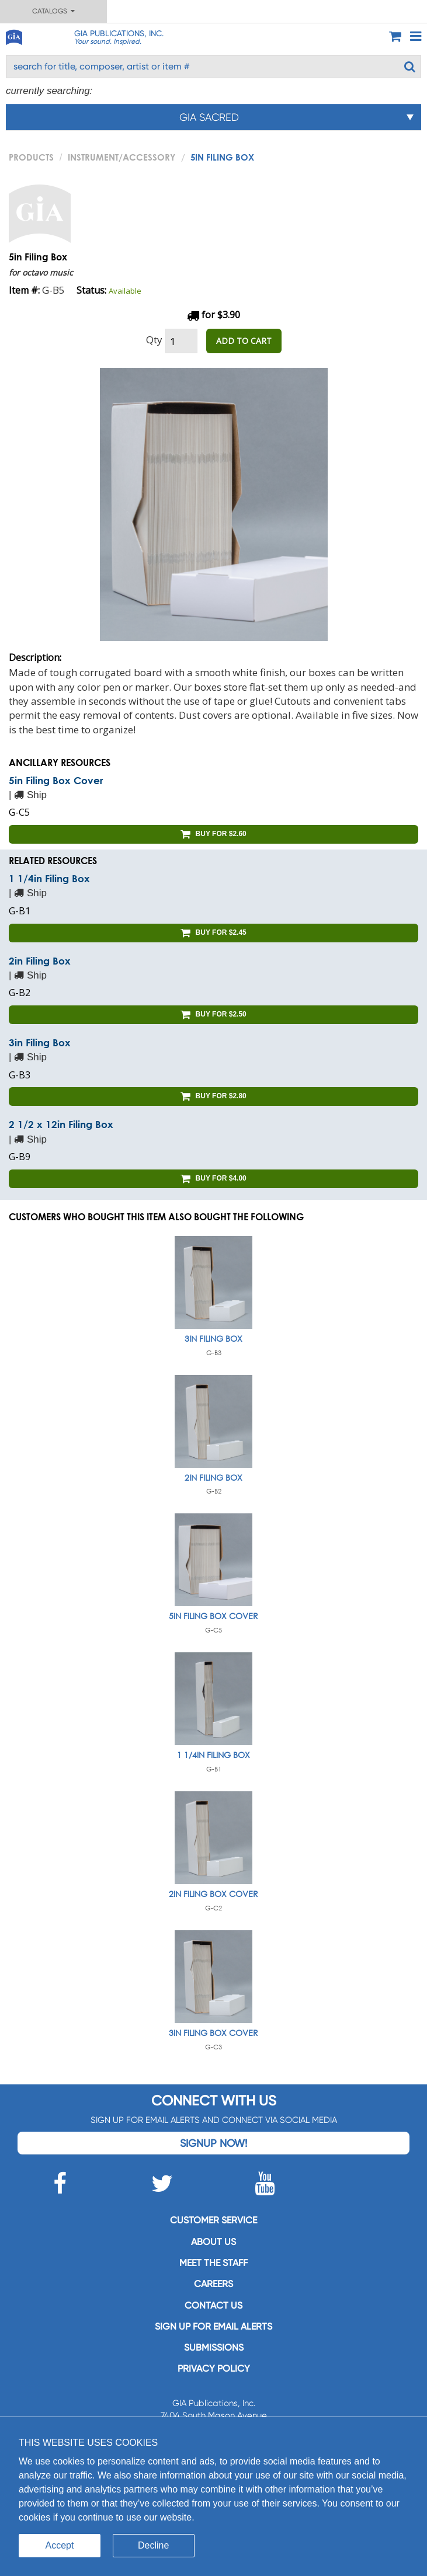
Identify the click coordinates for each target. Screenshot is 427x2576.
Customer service (213, 2220)
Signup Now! (213, 2143)
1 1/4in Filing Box (49, 878)
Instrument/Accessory (121, 157)
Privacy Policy (214, 2368)
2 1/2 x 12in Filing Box (61, 1124)
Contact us (213, 2305)
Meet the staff (213, 2262)
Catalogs (53, 11)
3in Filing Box (40, 1042)
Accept (60, 2545)
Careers (213, 2283)
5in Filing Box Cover (56, 780)
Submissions (214, 2347)
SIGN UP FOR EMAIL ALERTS (213, 2326)
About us (213, 2241)
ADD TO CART (244, 340)
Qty (154, 339)
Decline (153, 2545)
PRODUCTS (31, 157)
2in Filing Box (40, 960)
